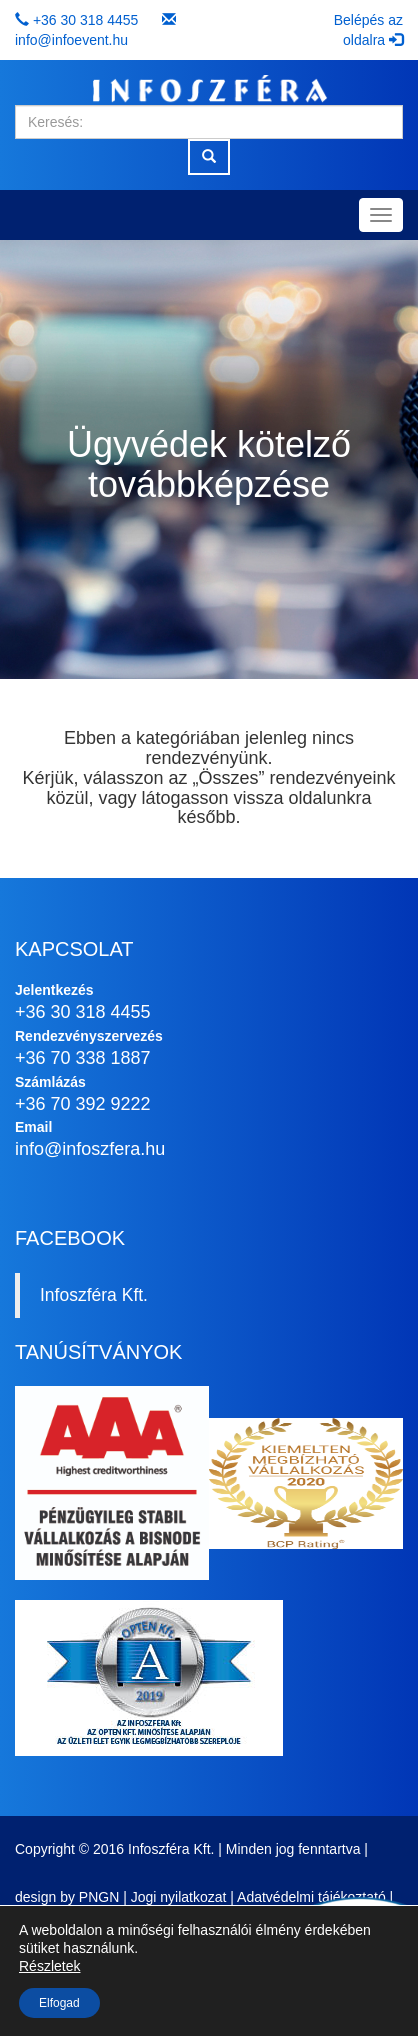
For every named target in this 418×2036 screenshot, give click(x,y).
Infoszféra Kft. (94, 1295)
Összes (228, 778)
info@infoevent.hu (71, 40)
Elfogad (59, 2003)
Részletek (49, 1966)
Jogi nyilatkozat (179, 1897)
